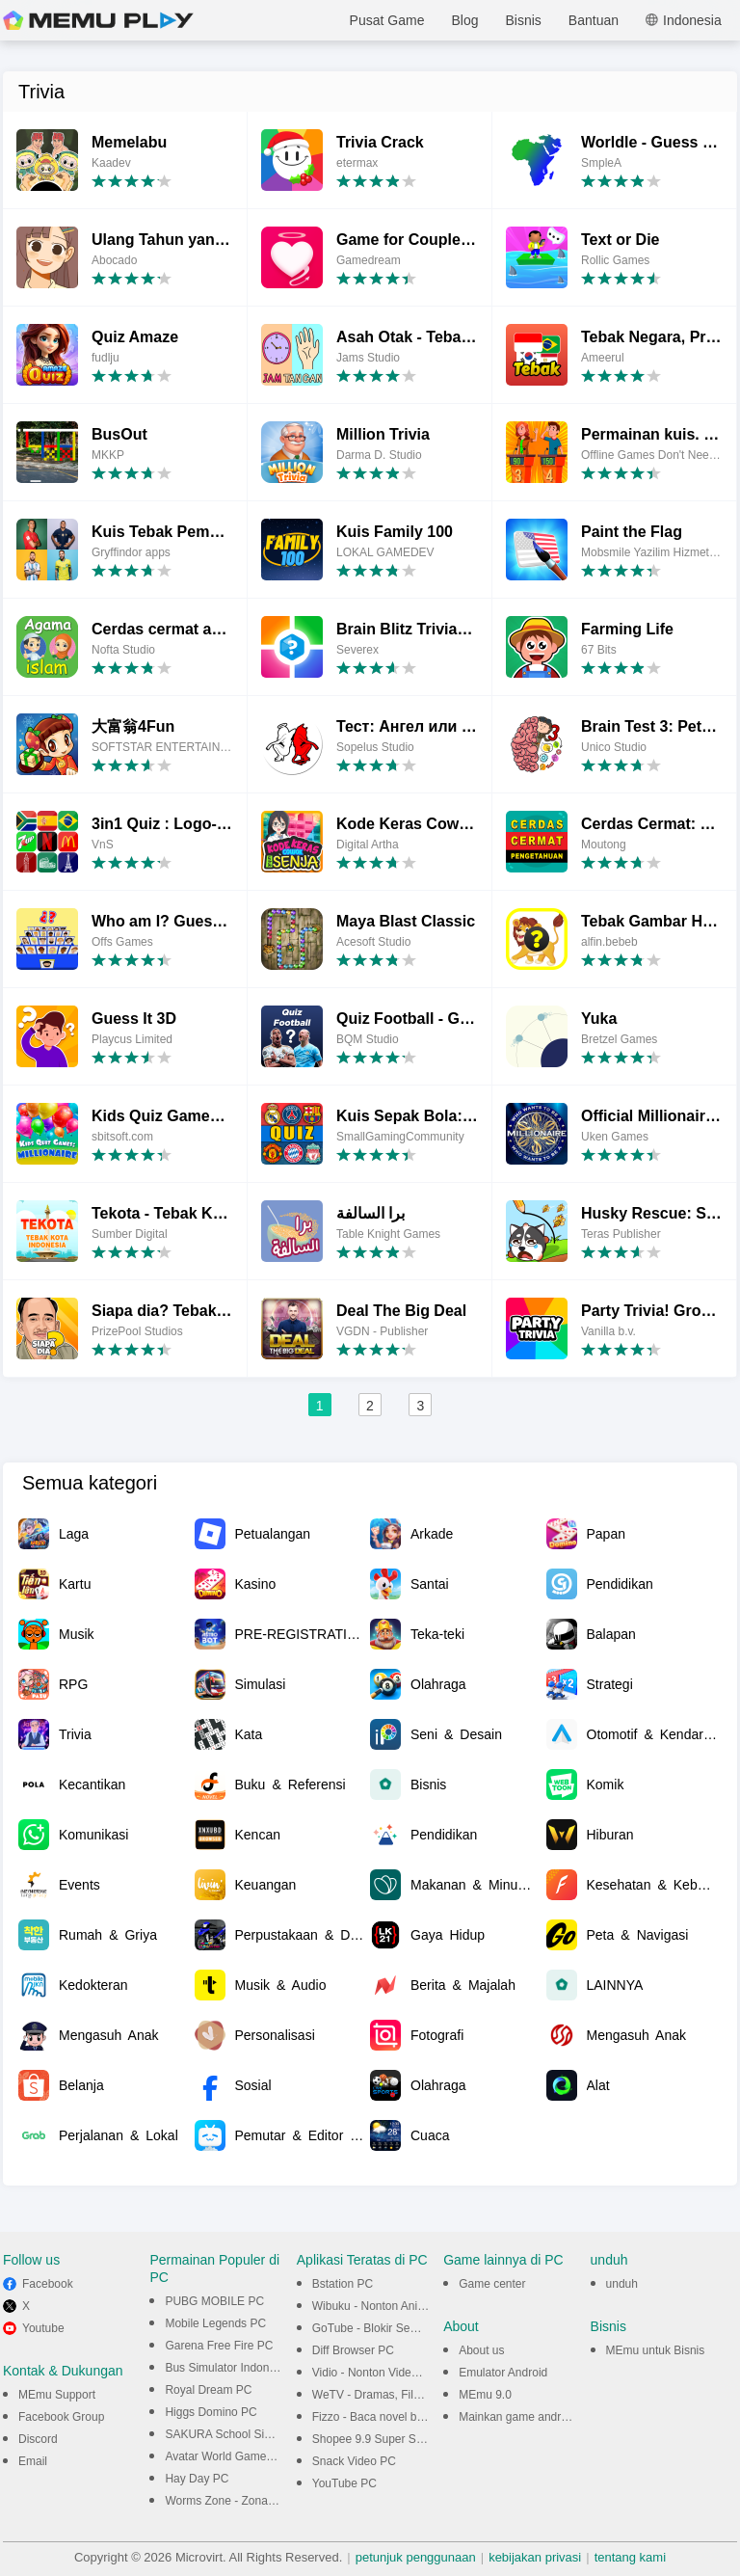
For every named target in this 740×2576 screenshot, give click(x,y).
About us (481, 2350)
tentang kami (630, 2557)
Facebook (47, 2284)
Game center (492, 2284)
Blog (464, 20)
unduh (622, 2284)
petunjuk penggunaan (416, 2557)
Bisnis (523, 20)
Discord (38, 2439)
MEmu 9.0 (485, 2395)
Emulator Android (503, 2372)
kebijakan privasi (535, 2557)
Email (32, 2461)
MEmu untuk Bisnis (655, 2350)
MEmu (98, 20)
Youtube (43, 2328)
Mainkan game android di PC (533, 2417)
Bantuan (593, 20)
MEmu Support (56, 2395)
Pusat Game (387, 20)
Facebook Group (61, 2417)
